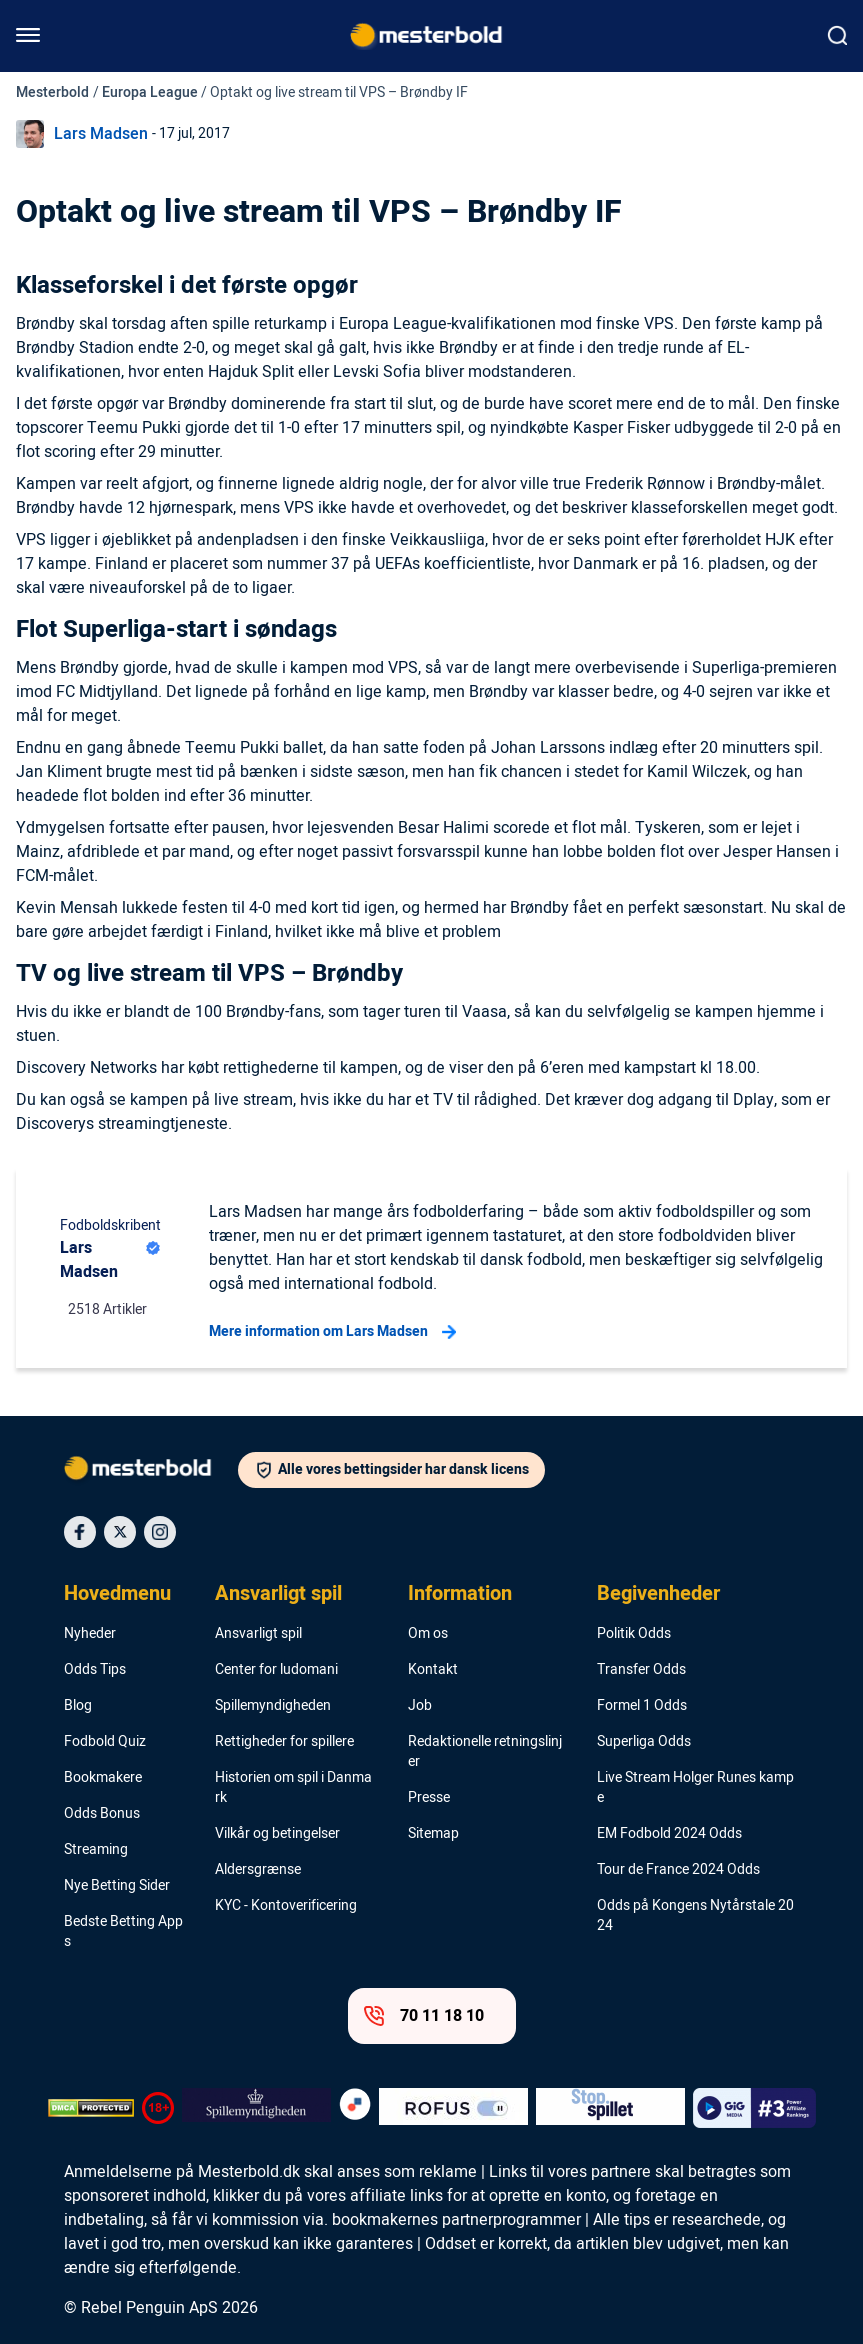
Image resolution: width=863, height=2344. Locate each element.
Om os (428, 1634)
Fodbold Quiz (105, 1742)
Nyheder (90, 1634)
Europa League (150, 92)
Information (460, 1594)
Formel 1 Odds (642, 1706)
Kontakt (433, 1670)
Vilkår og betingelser (277, 1834)
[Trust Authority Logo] (256, 2108)
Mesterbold (52, 92)
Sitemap (433, 1834)
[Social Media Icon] (80, 1532)
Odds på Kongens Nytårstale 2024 (695, 1916)
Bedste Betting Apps (123, 1932)
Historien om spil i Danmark (293, 1788)
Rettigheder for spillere (284, 1742)
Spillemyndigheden (273, 1706)
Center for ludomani (276, 1670)
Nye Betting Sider (117, 1886)
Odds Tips (95, 1670)
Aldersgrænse (258, 1870)
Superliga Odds (644, 1742)
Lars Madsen (101, 134)
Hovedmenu (117, 1594)
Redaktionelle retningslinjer (485, 1752)
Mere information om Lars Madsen (332, 1332)
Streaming (96, 1850)
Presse (429, 1798)
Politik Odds (634, 1634)
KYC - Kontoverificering (286, 1906)
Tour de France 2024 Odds (678, 1870)
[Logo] (151, 1472)
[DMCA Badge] (91, 2108)
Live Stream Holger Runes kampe (695, 1788)
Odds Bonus (102, 1814)
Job (420, 1706)
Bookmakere (103, 1778)
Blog (78, 1706)
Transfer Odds (641, 1670)
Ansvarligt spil (278, 1594)
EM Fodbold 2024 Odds (669, 1834)
